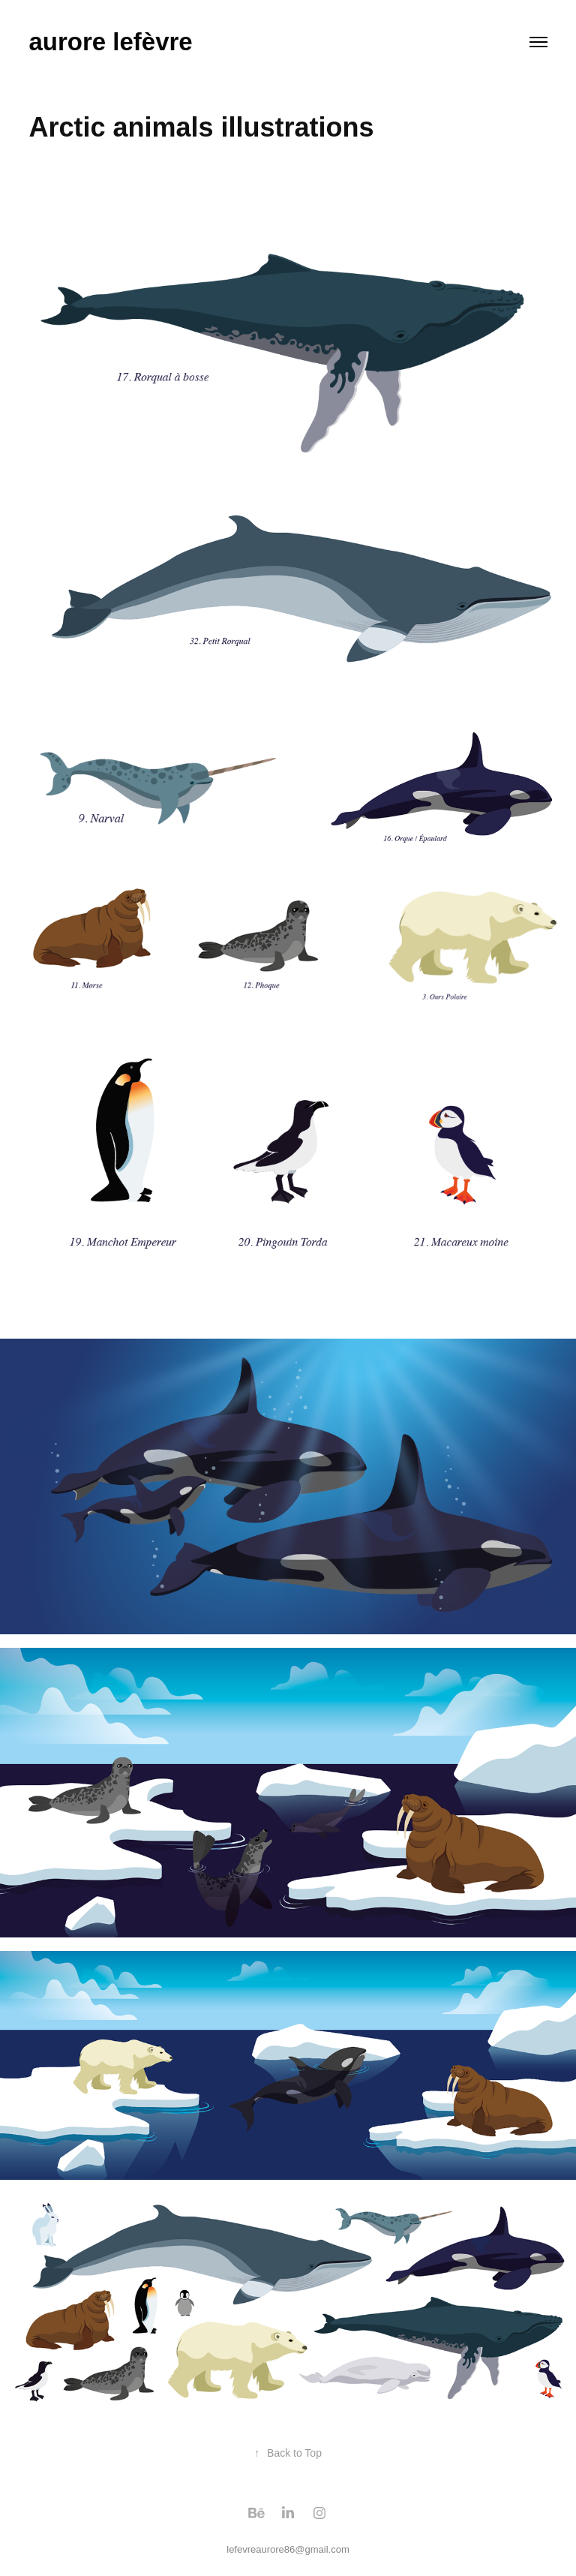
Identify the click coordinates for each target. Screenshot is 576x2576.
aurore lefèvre (110, 42)
